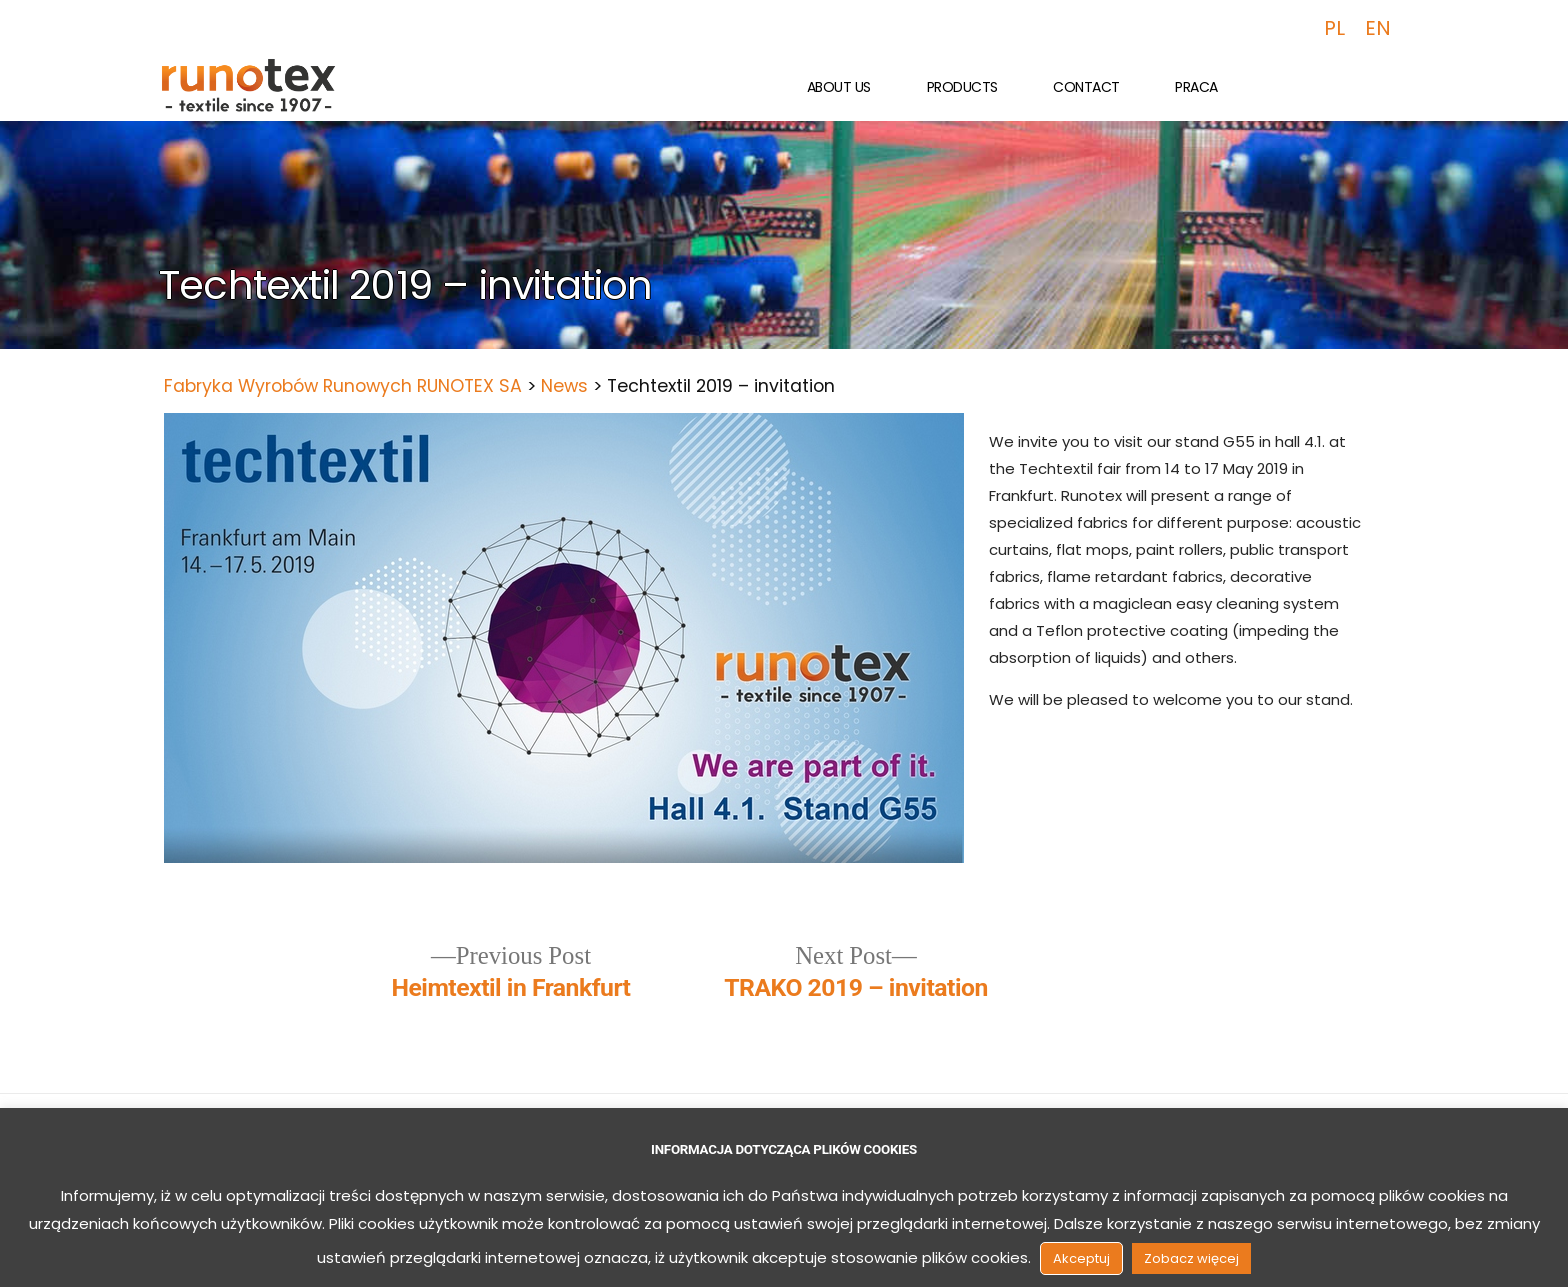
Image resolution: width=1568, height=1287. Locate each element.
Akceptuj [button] (1081, 1258)
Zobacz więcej (1191, 1258)
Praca (1196, 87)
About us (839, 87)
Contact (1086, 87)
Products (962, 87)
